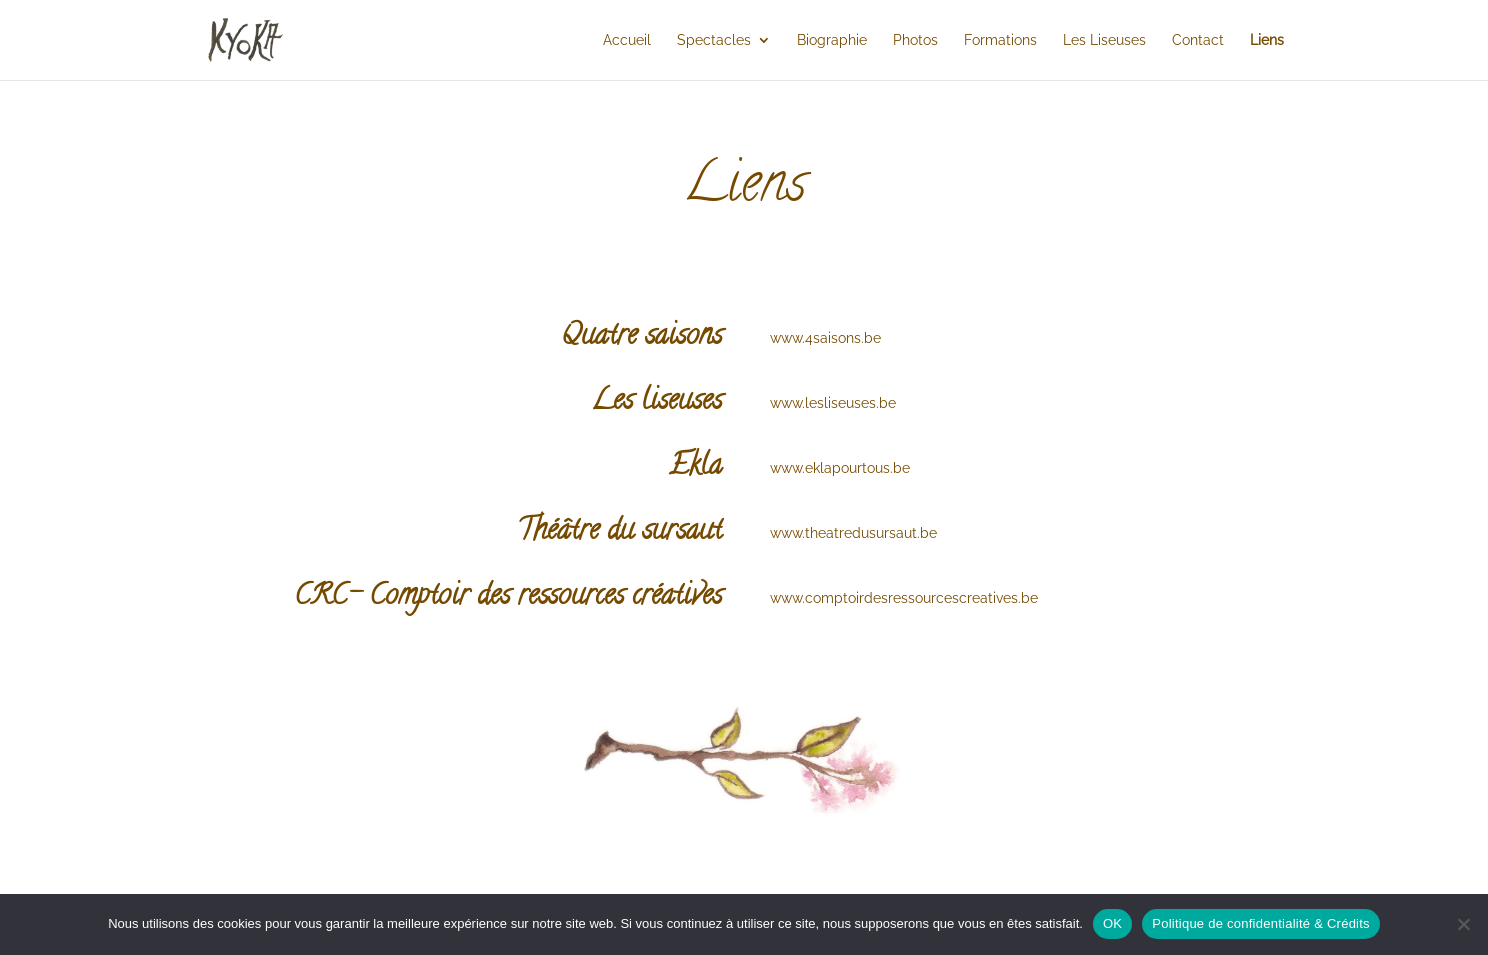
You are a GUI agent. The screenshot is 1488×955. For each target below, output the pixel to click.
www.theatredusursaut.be (853, 533)
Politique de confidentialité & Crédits (1261, 923)
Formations (1000, 40)
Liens (1267, 40)
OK (1112, 923)
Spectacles (714, 40)
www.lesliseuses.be (833, 403)
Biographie (832, 40)
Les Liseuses (1104, 40)
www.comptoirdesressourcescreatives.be (904, 598)
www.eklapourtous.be (840, 468)
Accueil (627, 40)
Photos (915, 40)
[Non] (1463, 924)
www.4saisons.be (825, 338)
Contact (1198, 40)
